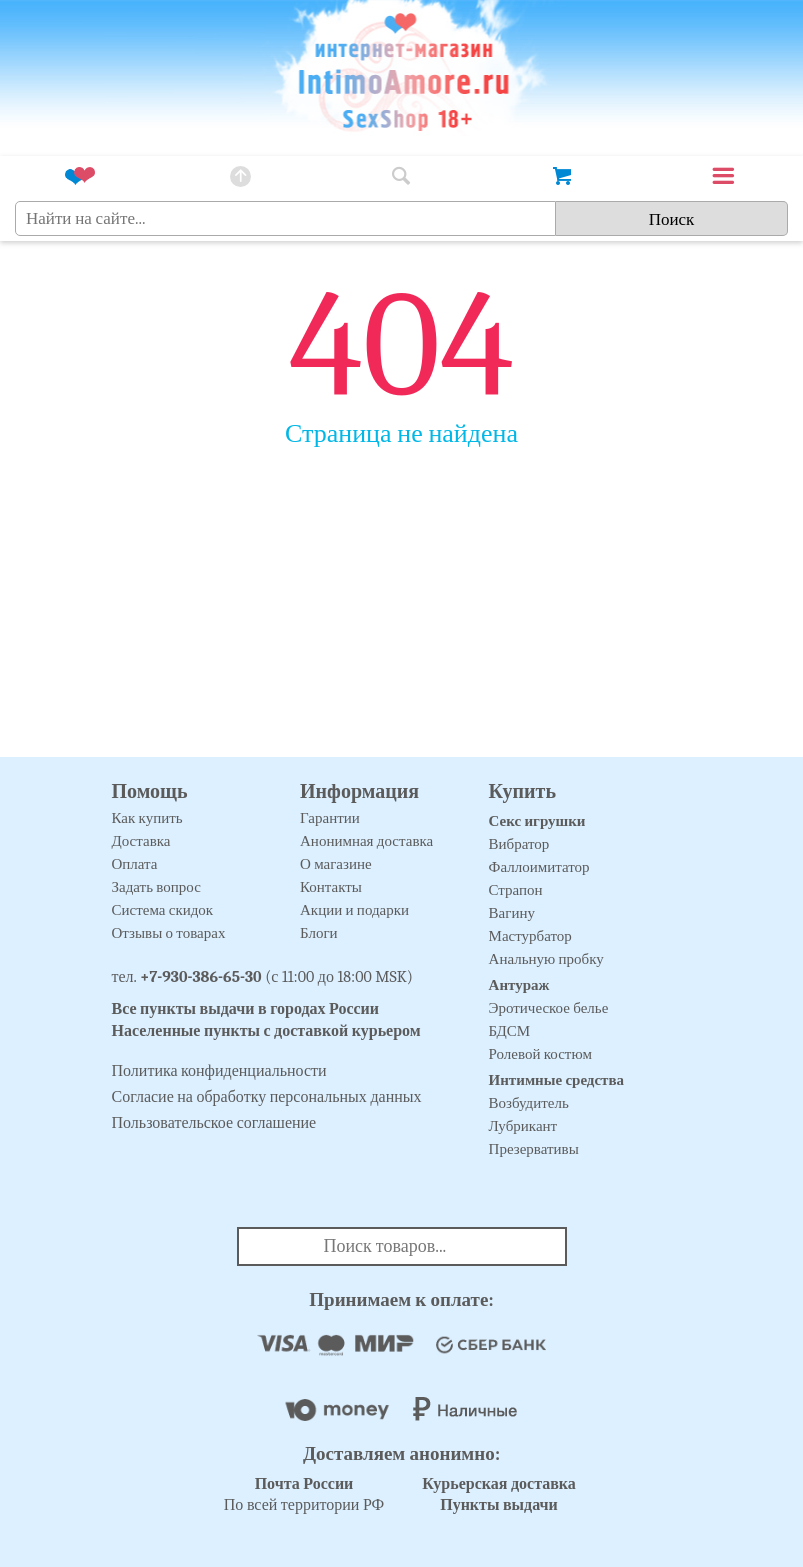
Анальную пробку (546, 959)
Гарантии (330, 818)
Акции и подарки (354, 910)
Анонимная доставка (366, 841)
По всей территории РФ (304, 1494)
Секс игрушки (537, 821)
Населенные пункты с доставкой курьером (266, 1031)
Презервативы (534, 1149)
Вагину (512, 913)
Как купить (147, 818)
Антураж (519, 985)
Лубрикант (523, 1126)
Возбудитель (529, 1103)
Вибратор (519, 844)
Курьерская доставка (499, 1484)
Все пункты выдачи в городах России (246, 1009)
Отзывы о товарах (169, 933)
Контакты (331, 887)
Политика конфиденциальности (219, 1071)
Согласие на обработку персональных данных (267, 1097)
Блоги (319, 933)
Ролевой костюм (540, 1054)
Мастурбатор (530, 936)
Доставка (141, 841)
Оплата (135, 864)
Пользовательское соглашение (214, 1123)
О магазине (336, 864)
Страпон (516, 890)
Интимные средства (557, 1080)
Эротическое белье (549, 1008)
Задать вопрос (156, 887)
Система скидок (163, 910)
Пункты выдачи (499, 1505)
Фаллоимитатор (539, 867)
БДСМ (510, 1031)
